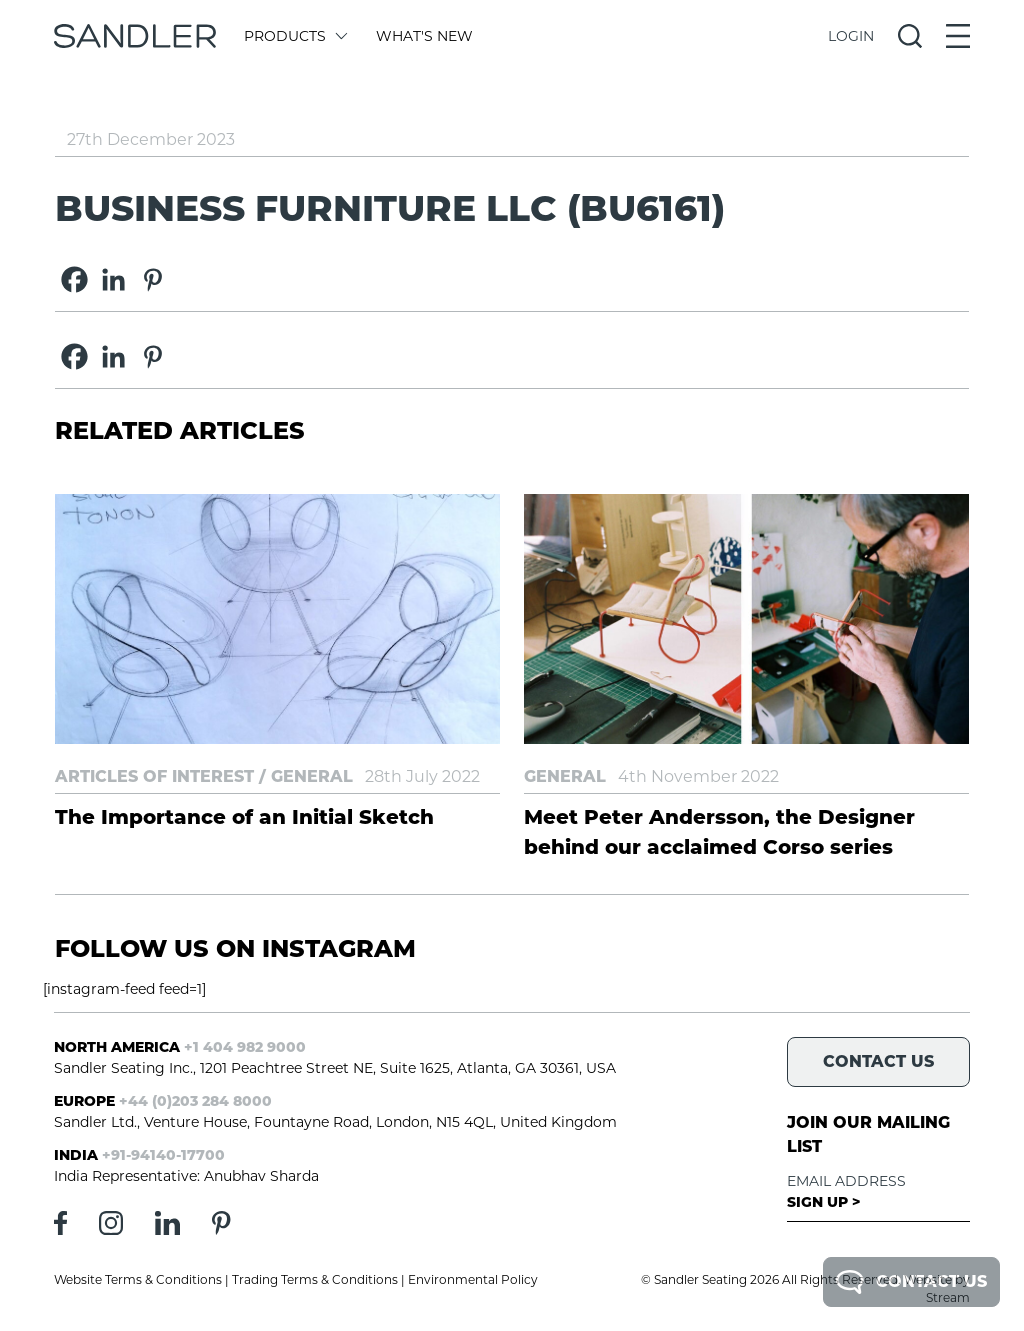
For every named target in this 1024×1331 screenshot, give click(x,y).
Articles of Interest (154, 776)
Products (294, 36)
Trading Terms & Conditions (315, 1279)
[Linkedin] (113, 279)
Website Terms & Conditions (138, 1279)
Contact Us (911, 1282)
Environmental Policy (473, 1279)
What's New (424, 36)
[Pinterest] (152, 279)
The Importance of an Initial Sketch (244, 817)
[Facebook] (74, 279)
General (312, 776)
